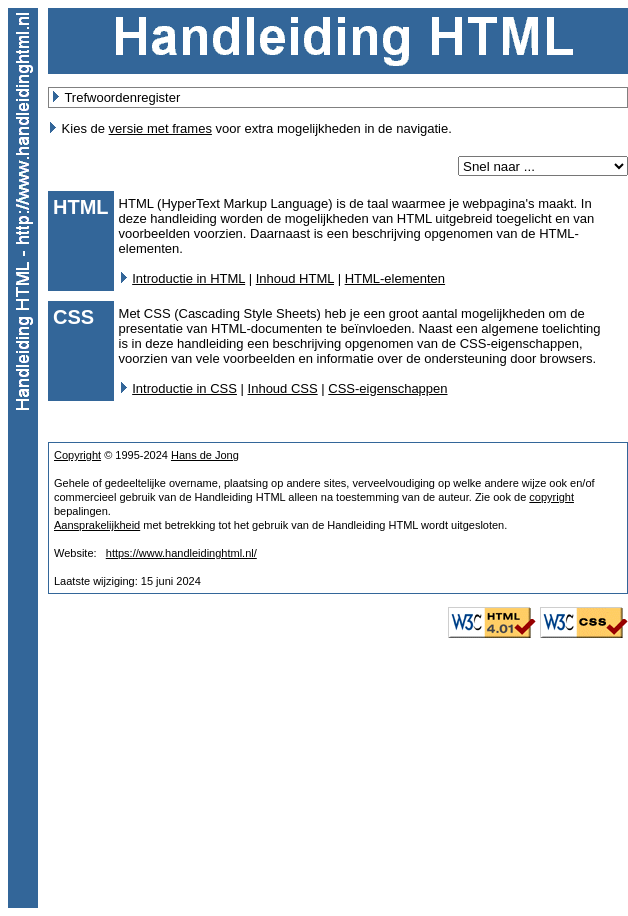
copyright (551, 497)
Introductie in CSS (184, 388)
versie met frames (160, 128)
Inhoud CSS (283, 388)
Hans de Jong (205, 455)
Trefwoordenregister (122, 97)
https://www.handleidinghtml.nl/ (181, 553)
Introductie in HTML (188, 278)
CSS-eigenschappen (387, 388)
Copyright (77, 455)
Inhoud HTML (295, 278)
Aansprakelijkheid (97, 525)
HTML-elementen (395, 278)
